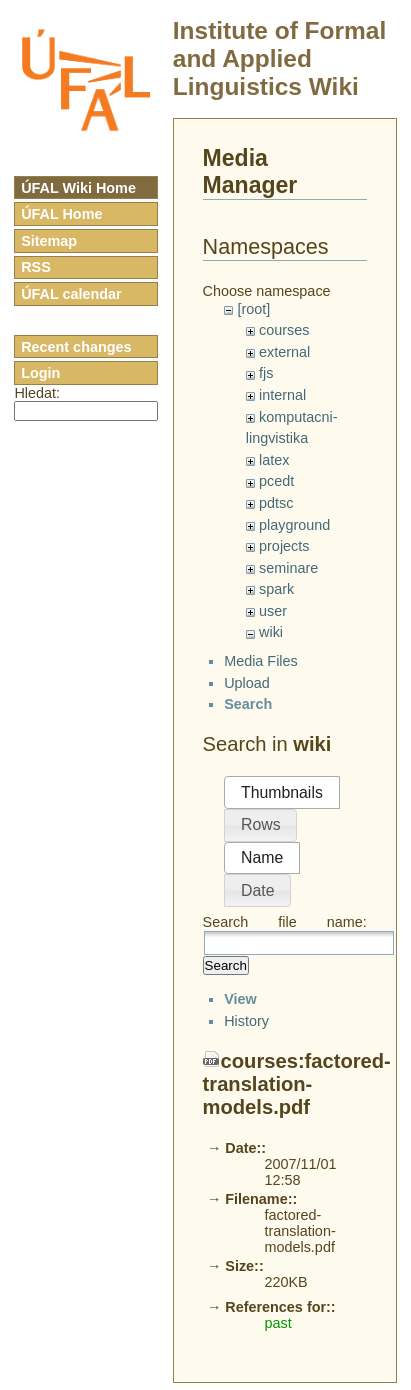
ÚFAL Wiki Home (78, 188)
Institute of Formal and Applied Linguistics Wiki (279, 58)
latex (274, 460)
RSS (36, 267)
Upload (247, 700)
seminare (288, 568)
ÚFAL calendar (71, 294)
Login (40, 373)
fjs (266, 373)
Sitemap (49, 241)
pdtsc (276, 503)
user (273, 611)
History (246, 1332)
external (284, 352)
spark (276, 589)
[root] (253, 309)
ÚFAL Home (61, 214)
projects (284, 546)
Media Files (261, 678)
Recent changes (76, 347)
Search (226, 982)
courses (284, 330)
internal (282, 395)
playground (294, 525)
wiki (271, 632)
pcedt (276, 481)
